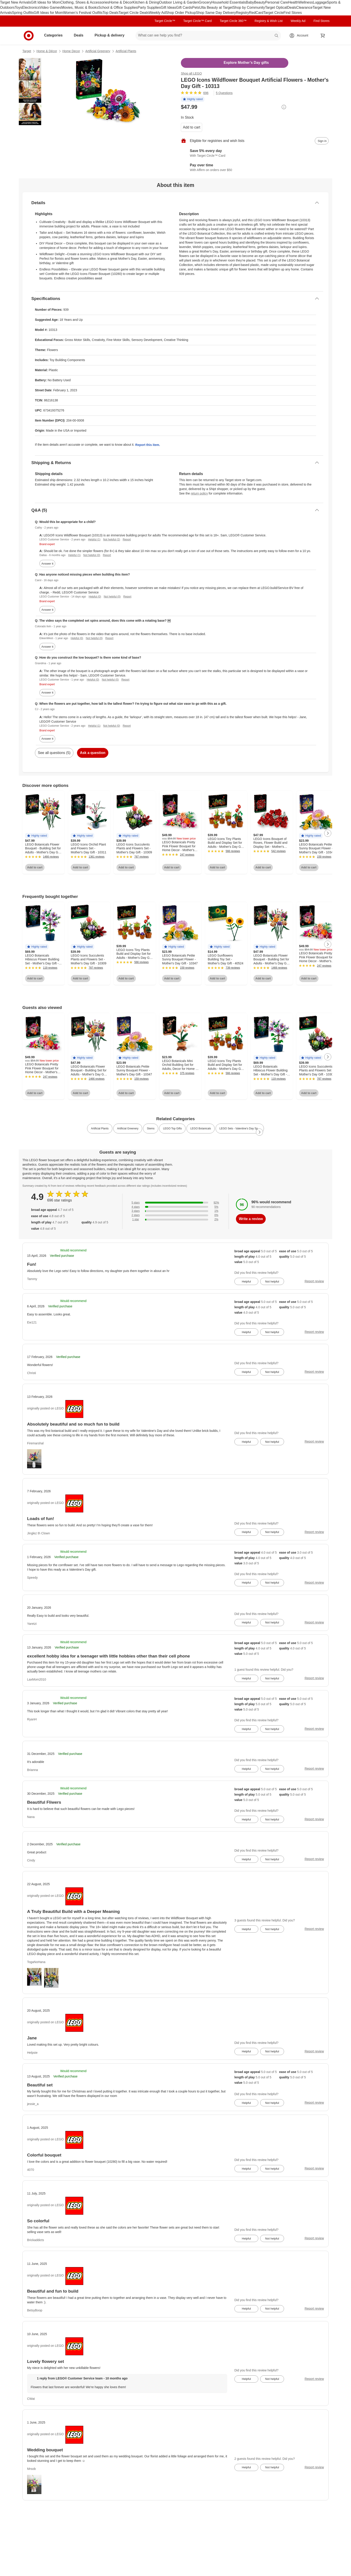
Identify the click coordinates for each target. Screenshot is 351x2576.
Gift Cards (184, 7)
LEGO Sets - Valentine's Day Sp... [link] (239, 1128)
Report (127, 539)
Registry (242, 13)
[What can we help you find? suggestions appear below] (208, 36)
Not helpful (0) (91, 555)
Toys (18, 7)
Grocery (205, 2)
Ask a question (92, 753)
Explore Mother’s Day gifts (234, 63)
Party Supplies (149, 7)
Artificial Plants (126, 51)
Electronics (31, 7)
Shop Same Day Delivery (216, 13)
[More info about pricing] (283, 107)
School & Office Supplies (118, 7)
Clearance (304, 7)
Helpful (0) (95, 596)
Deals (291, 7)
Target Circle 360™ (233, 21)
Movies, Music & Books (79, 7)
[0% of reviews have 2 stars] (175, 1215)
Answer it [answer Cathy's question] (47, 563)
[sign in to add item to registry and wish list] (322, 140)
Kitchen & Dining (146, 2)
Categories (55, 35)
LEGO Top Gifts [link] (172, 1128)
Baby (250, 2)
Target (26, 51)
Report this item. (147, 445)
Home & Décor (121, 2)
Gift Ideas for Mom (45, 2)
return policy (199, 493)
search (276, 36)
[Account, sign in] (300, 36)
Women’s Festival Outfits (83, 13)
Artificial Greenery (97, 51)
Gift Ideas (168, 7)
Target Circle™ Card (197, 21)
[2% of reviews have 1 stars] (175, 1219)
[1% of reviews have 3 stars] (175, 1211)
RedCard (256, 13)
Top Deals (110, 13)
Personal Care (276, 2)
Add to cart (191, 127)
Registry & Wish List (269, 21)
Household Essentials (228, 2)
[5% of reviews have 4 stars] (175, 1207)
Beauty (259, 2)
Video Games (50, 7)
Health (293, 2)
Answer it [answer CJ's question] (47, 738)
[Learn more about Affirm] (255, 168)
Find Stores (292, 13)
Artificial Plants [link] (100, 1128)
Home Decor (71, 51)
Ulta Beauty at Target (216, 7)
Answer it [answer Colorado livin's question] (47, 646)
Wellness (305, 2)
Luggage (320, 2)
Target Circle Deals (133, 13)
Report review (314, 1281)
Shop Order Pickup (181, 13)
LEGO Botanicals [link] (200, 1128)
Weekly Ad (157, 13)
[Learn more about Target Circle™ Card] (255, 153)
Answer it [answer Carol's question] (47, 609)
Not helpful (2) (111, 539)
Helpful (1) (94, 539)
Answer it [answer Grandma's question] (47, 692)
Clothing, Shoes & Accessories (84, 2)
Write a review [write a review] (251, 1219)
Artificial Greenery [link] (127, 1128)
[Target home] (28, 35)
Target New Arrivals (15, 2)
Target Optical (276, 7)
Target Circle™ (164, 21)
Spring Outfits (23, 13)
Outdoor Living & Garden (179, 2)
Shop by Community (249, 7)
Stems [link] (150, 1128)
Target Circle (273, 13)
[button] (192, 99)
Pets (195, 7)
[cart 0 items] (323, 36)
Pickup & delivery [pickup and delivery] (111, 35)
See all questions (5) (54, 753)
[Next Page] (327, 833)
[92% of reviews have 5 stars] (175, 1203)
